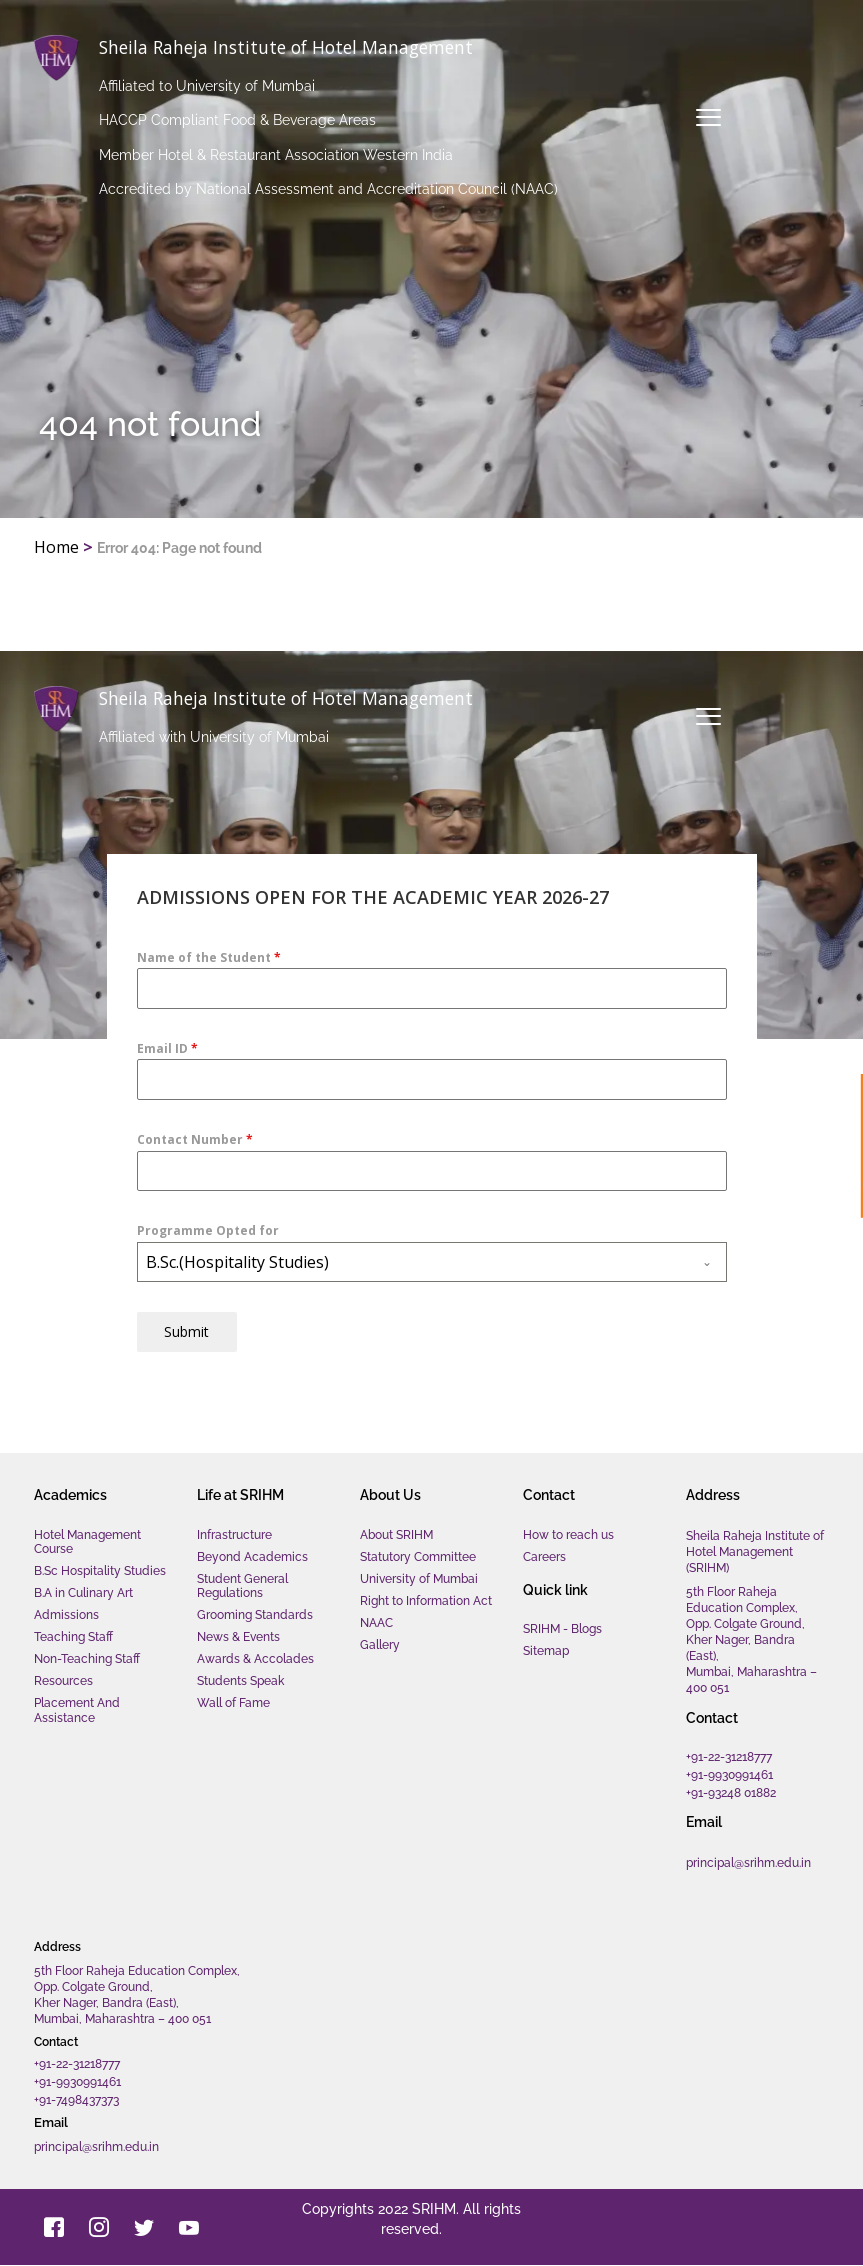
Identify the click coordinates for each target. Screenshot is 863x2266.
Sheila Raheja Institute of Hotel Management (311, 46)
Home (56, 547)
